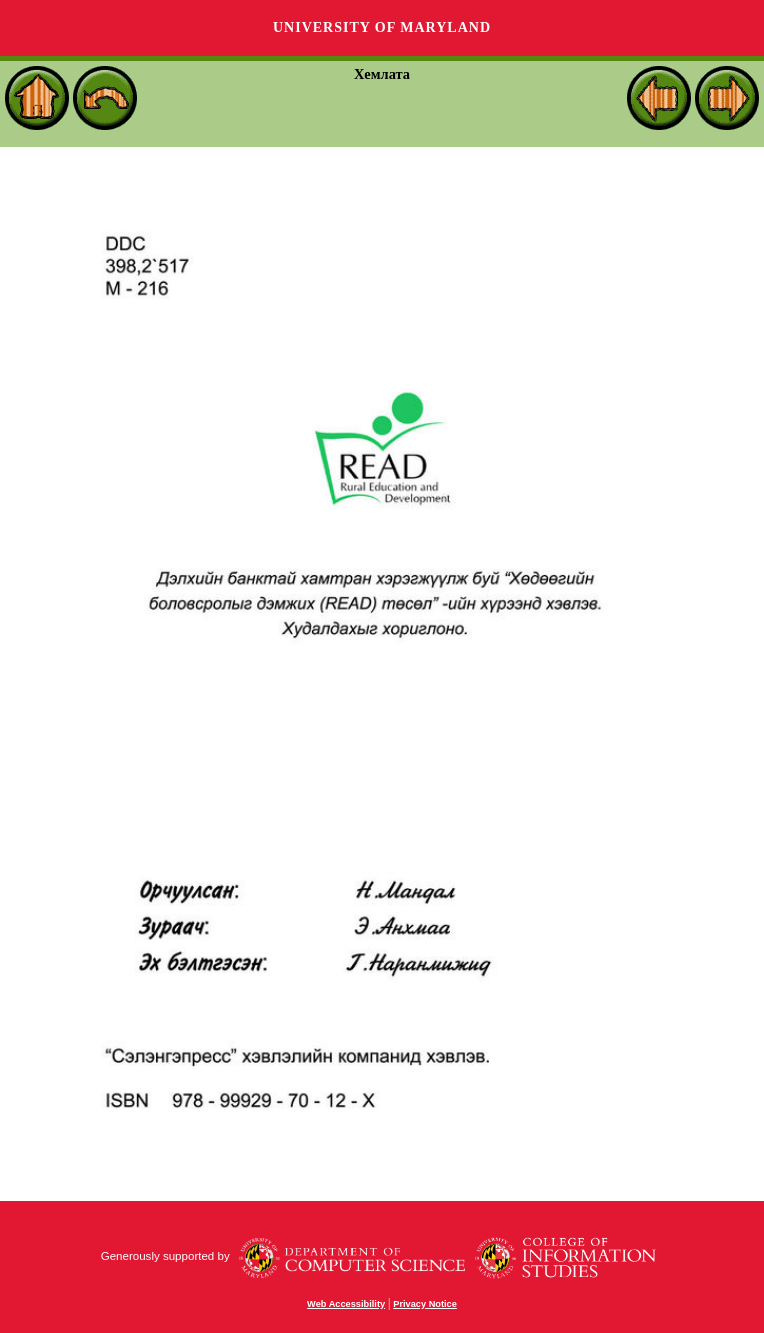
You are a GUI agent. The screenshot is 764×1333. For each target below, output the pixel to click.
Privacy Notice (425, 1304)
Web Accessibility (346, 1304)
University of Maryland (382, 27)
